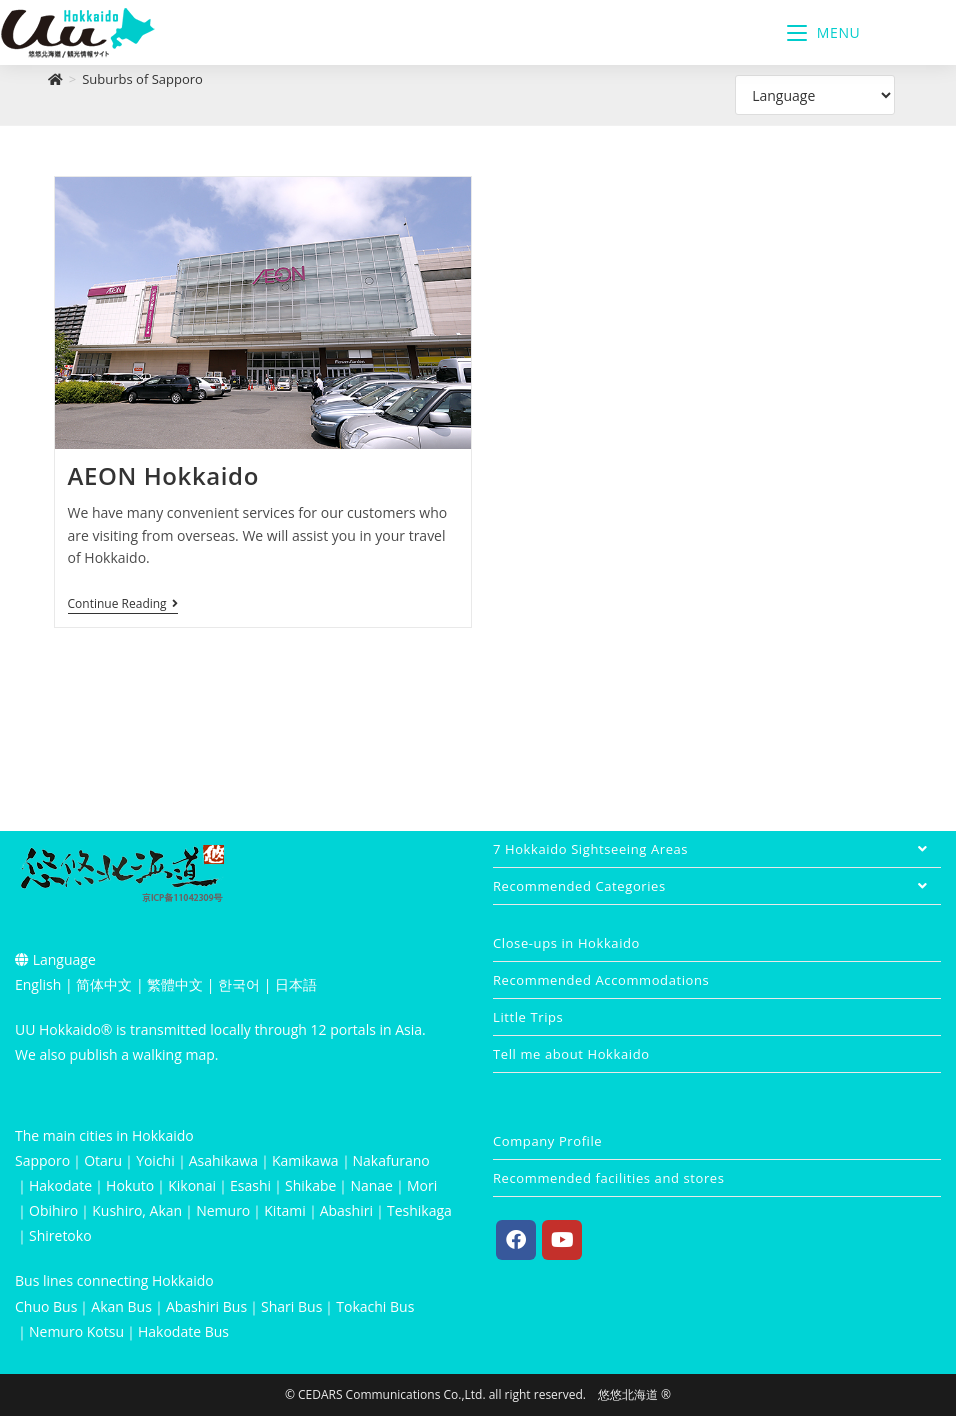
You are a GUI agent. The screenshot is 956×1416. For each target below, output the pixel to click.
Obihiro (53, 1210)
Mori (422, 1185)
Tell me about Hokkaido (571, 1054)
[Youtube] (562, 1240)
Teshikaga (419, 1210)
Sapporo (42, 1160)
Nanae (371, 1185)
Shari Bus (291, 1306)
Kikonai (192, 1185)
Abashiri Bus (206, 1306)
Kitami (284, 1210)
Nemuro (223, 1210)
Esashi (250, 1185)
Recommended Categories (717, 886)
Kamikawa (305, 1160)
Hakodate (60, 1185)
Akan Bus (121, 1306)
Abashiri (346, 1210)
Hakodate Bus (183, 1331)
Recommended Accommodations (601, 980)
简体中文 (104, 984)
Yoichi (155, 1160)
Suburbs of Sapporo (142, 79)
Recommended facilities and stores (609, 1178)
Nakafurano (391, 1160)
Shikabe (310, 1185)
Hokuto (130, 1185)
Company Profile (547, 1141)
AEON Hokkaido (163, 475)
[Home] (55, 79)
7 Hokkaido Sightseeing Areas (717, 849)
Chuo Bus (46, 1306)
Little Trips (528, 1017)
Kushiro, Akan (137, 1210)
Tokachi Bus (375, 1306)
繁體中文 (175, 984)
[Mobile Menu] (824, 32)
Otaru (103, 1160)
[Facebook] (516, 1240)
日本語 (296, 984)
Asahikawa (223, 1160)
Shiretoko (60, 1235)
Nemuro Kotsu (76, 1331)
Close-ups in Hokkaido (566, 943)
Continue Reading (123, 604)
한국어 (239, 984)
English (38, 984)
